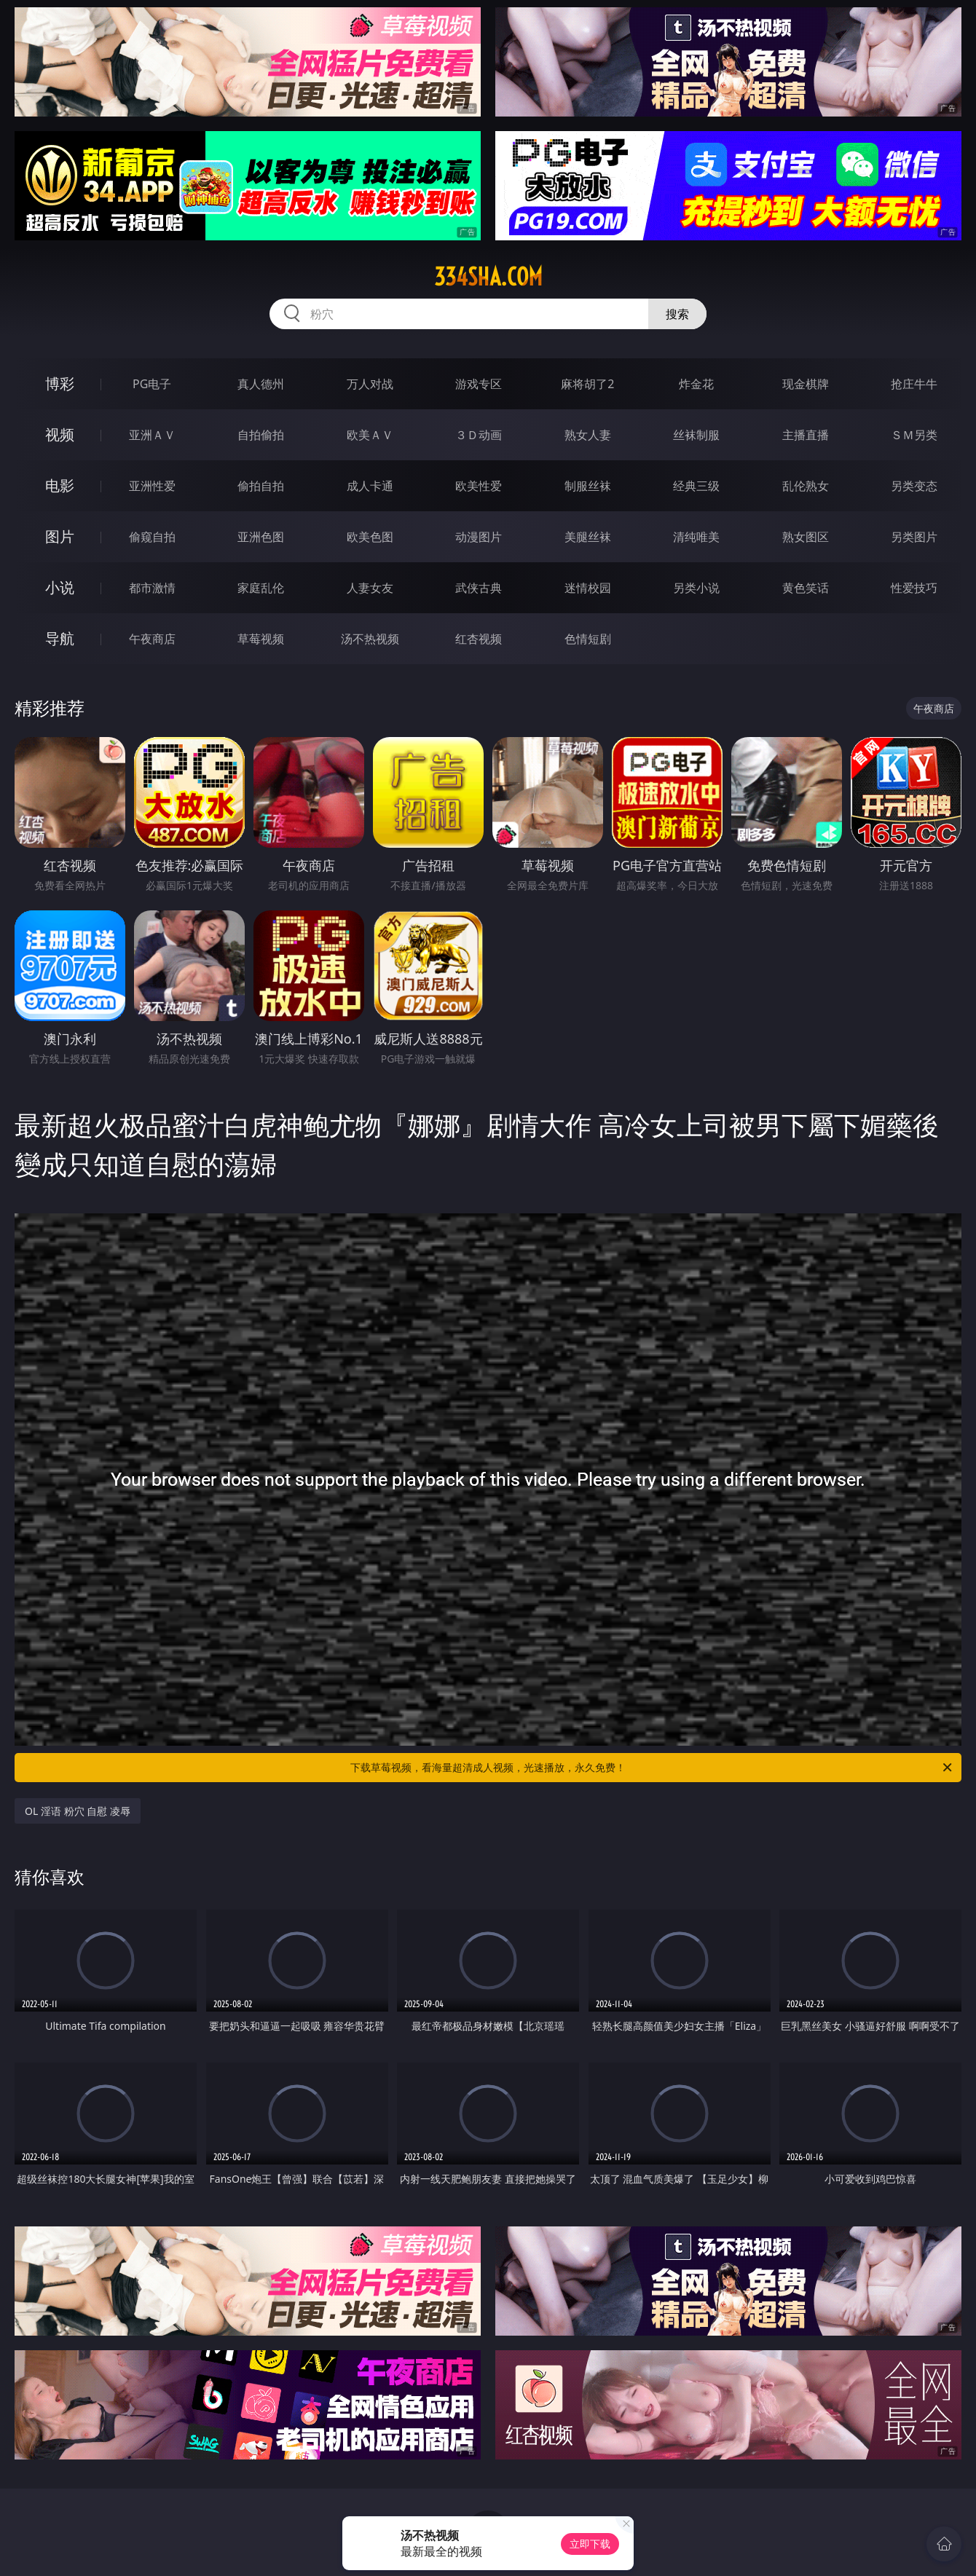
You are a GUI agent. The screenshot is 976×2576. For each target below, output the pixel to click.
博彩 (59, 383)
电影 (59, 485)
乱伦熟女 (805, 486)
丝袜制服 (696, 435)
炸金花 (696, 384)
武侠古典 (478, 588)
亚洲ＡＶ (152, 435)
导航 (59, 638)
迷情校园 (587, 588)
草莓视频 (260, 639)
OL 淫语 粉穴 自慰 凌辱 (77, 1811)
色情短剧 (587, 639)
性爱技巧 (914, 588)
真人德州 (260, 384)
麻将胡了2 (587, 384)
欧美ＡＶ (370, 435)
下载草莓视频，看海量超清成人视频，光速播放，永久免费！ (652, 1767)
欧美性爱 (478, 486)
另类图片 (914, 537)
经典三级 (696, 486)
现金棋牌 (805, 384)
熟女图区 (805, 537)
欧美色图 (370, 537)
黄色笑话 (805, 588)
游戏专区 (478, 384)
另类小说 (696, 588)
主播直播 (805, 435)
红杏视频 (478, 639)
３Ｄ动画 (478, 435)
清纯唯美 (696, 537)
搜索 (677, 314)
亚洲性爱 (152, 486)
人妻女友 (370, 588)
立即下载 (590, 2544)
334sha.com (488, 276)
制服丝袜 (587, 486)
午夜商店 (152, 639)
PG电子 (152, 384)
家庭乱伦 (260, 588)
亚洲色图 (260, 537)
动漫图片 (478, 537)
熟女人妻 (587, 435)
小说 (59, 587)
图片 (59, 536)
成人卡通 (370, 486)
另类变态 (914, 486)
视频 (59, 434)
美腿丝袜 (587, 537)
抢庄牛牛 (914, 384)
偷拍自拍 (260, 486)
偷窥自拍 (152, 537)
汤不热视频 (370, 639)
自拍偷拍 (260, 435)
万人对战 (370, 384)
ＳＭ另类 (914, 435)
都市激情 (152, 588)
